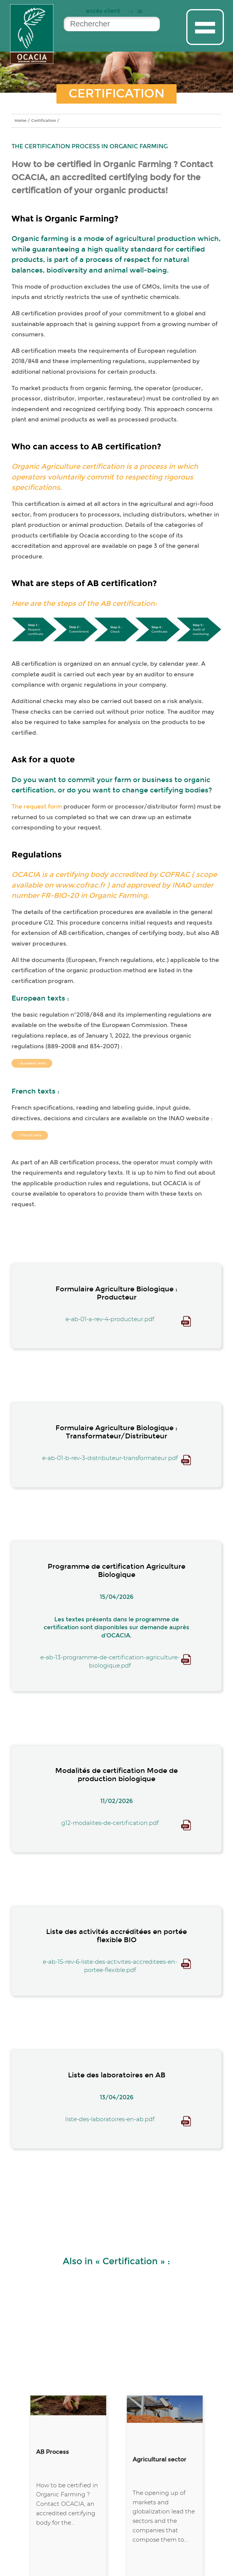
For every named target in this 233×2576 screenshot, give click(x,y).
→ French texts (30, 1135)
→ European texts (32, 1063)
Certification (43, 120)
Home (20, 120)
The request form (37, 806)
